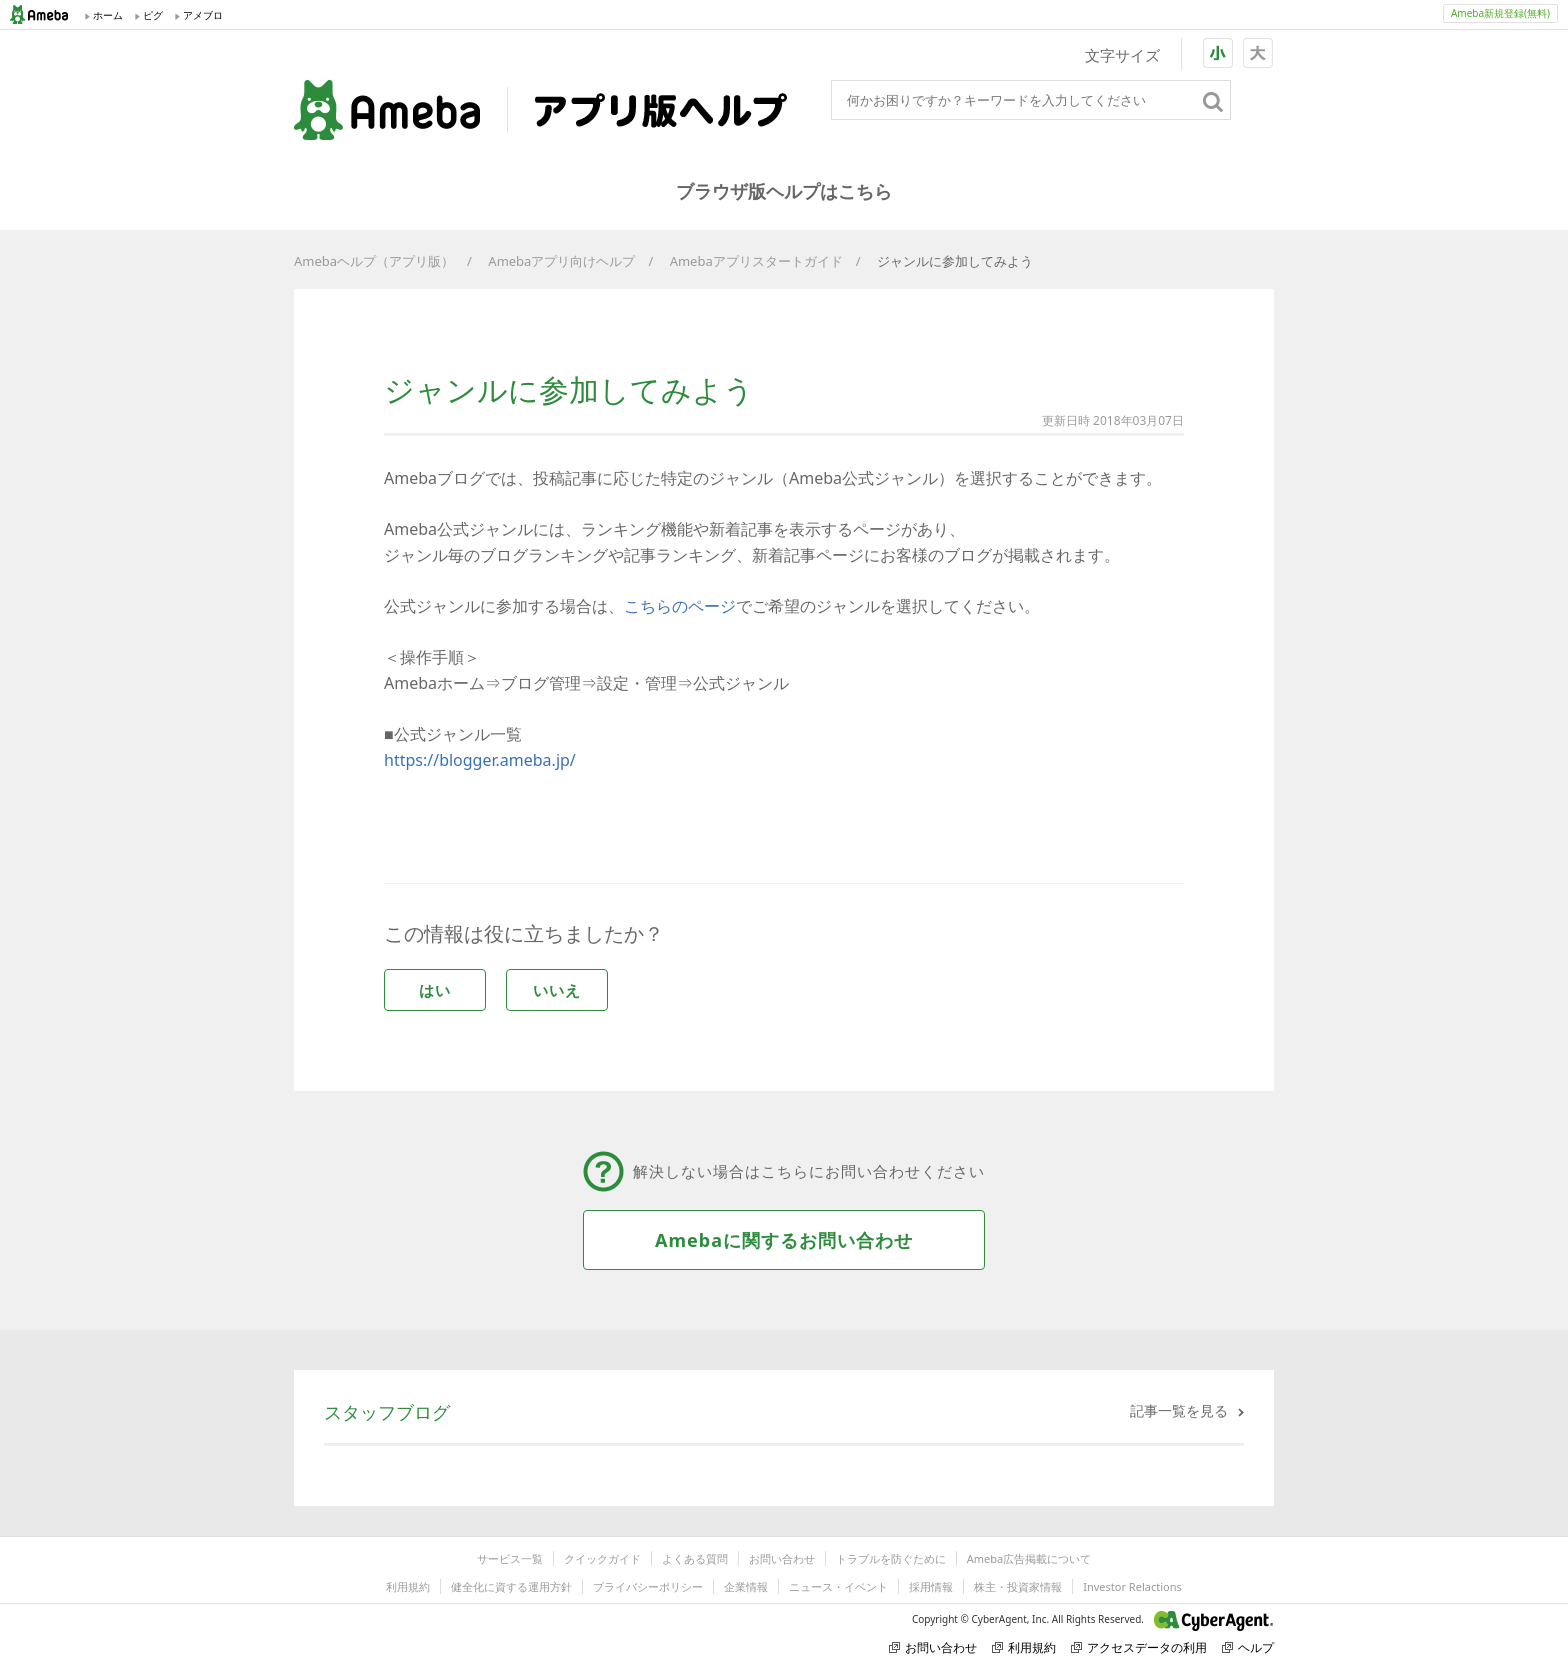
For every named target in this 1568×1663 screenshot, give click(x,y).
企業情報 (746, 1586)
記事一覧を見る (1179, 1410)
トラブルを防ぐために (891, 1558)
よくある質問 (695, 1558)
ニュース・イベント (838, 1586)
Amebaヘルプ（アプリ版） (374, 261)
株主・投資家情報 (1018, 1586)
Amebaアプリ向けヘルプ (561, 261)
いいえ (557, 990)
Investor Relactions (1132, 1586)
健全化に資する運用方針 (511, 1586)
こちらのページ (680, 606)
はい (435, 990)
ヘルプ (1248, 1647)
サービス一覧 (510, 1558)
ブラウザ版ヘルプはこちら (784, 191)
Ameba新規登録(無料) (1500, 13)
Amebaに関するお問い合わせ (784, 1240)
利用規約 (408, 1586)
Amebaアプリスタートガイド (756, 261)
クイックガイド (602, 1558)
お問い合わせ (782, 1558)
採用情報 (931, 1586)
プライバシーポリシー (648, 1586)
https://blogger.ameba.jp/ (480, 760)
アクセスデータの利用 (1139, 1647)
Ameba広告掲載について (1029, 1558)
